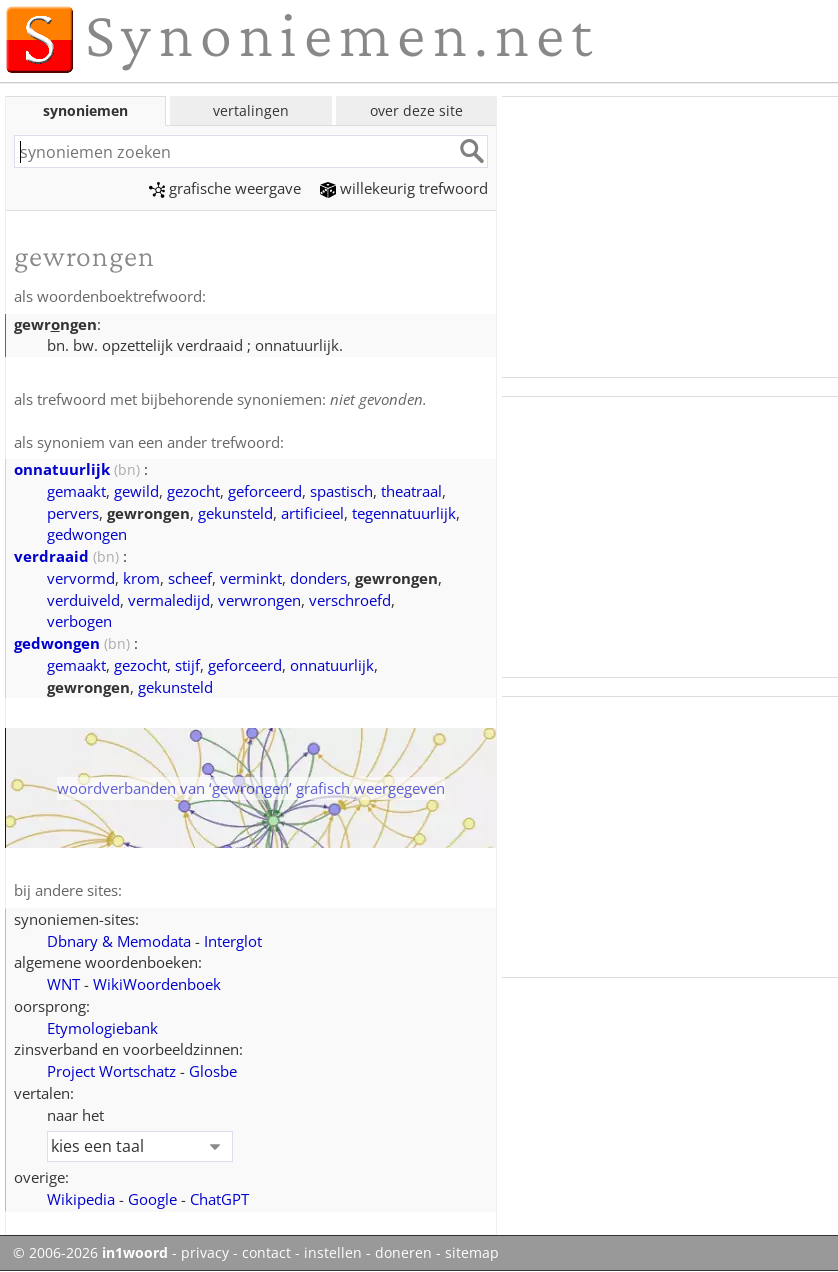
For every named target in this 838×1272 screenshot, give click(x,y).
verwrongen (259, 600)
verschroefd (350, 600)
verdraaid (51, 556)
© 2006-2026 (90, 1253)
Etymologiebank (102, 1028)
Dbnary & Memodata (119, 941)
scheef (190, 578)
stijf (187, 665)
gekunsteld (235, 513)
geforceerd (265, 491)
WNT (63, 984)
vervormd (81, 578)
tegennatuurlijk (404, 513)
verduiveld (83, 600)
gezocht (193, 491)
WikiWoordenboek (157, 984)
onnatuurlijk (62, 469)
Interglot (233, 941)
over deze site (416, 110)
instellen (333, 1253)
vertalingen (251, 110)
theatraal (411, 491)
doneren (403, 1253)
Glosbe (213, 1071)
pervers (73, 513)
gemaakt (76, 491)
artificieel (312, 513)
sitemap (472, 1253)
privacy (205, 1253)
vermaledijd (169, 600)
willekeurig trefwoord (404, 188)
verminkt (251, 578)
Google (152, 1199)
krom (141, 578)
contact (266, 1253)
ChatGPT (219, 1199)
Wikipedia (81, 1199)
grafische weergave (225, 188)
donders (318, 578)
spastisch (341, 491)
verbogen (79, 621)
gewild (136, 491)
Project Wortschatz (111, 1071)
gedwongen (87, 534)
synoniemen (85, 110)
